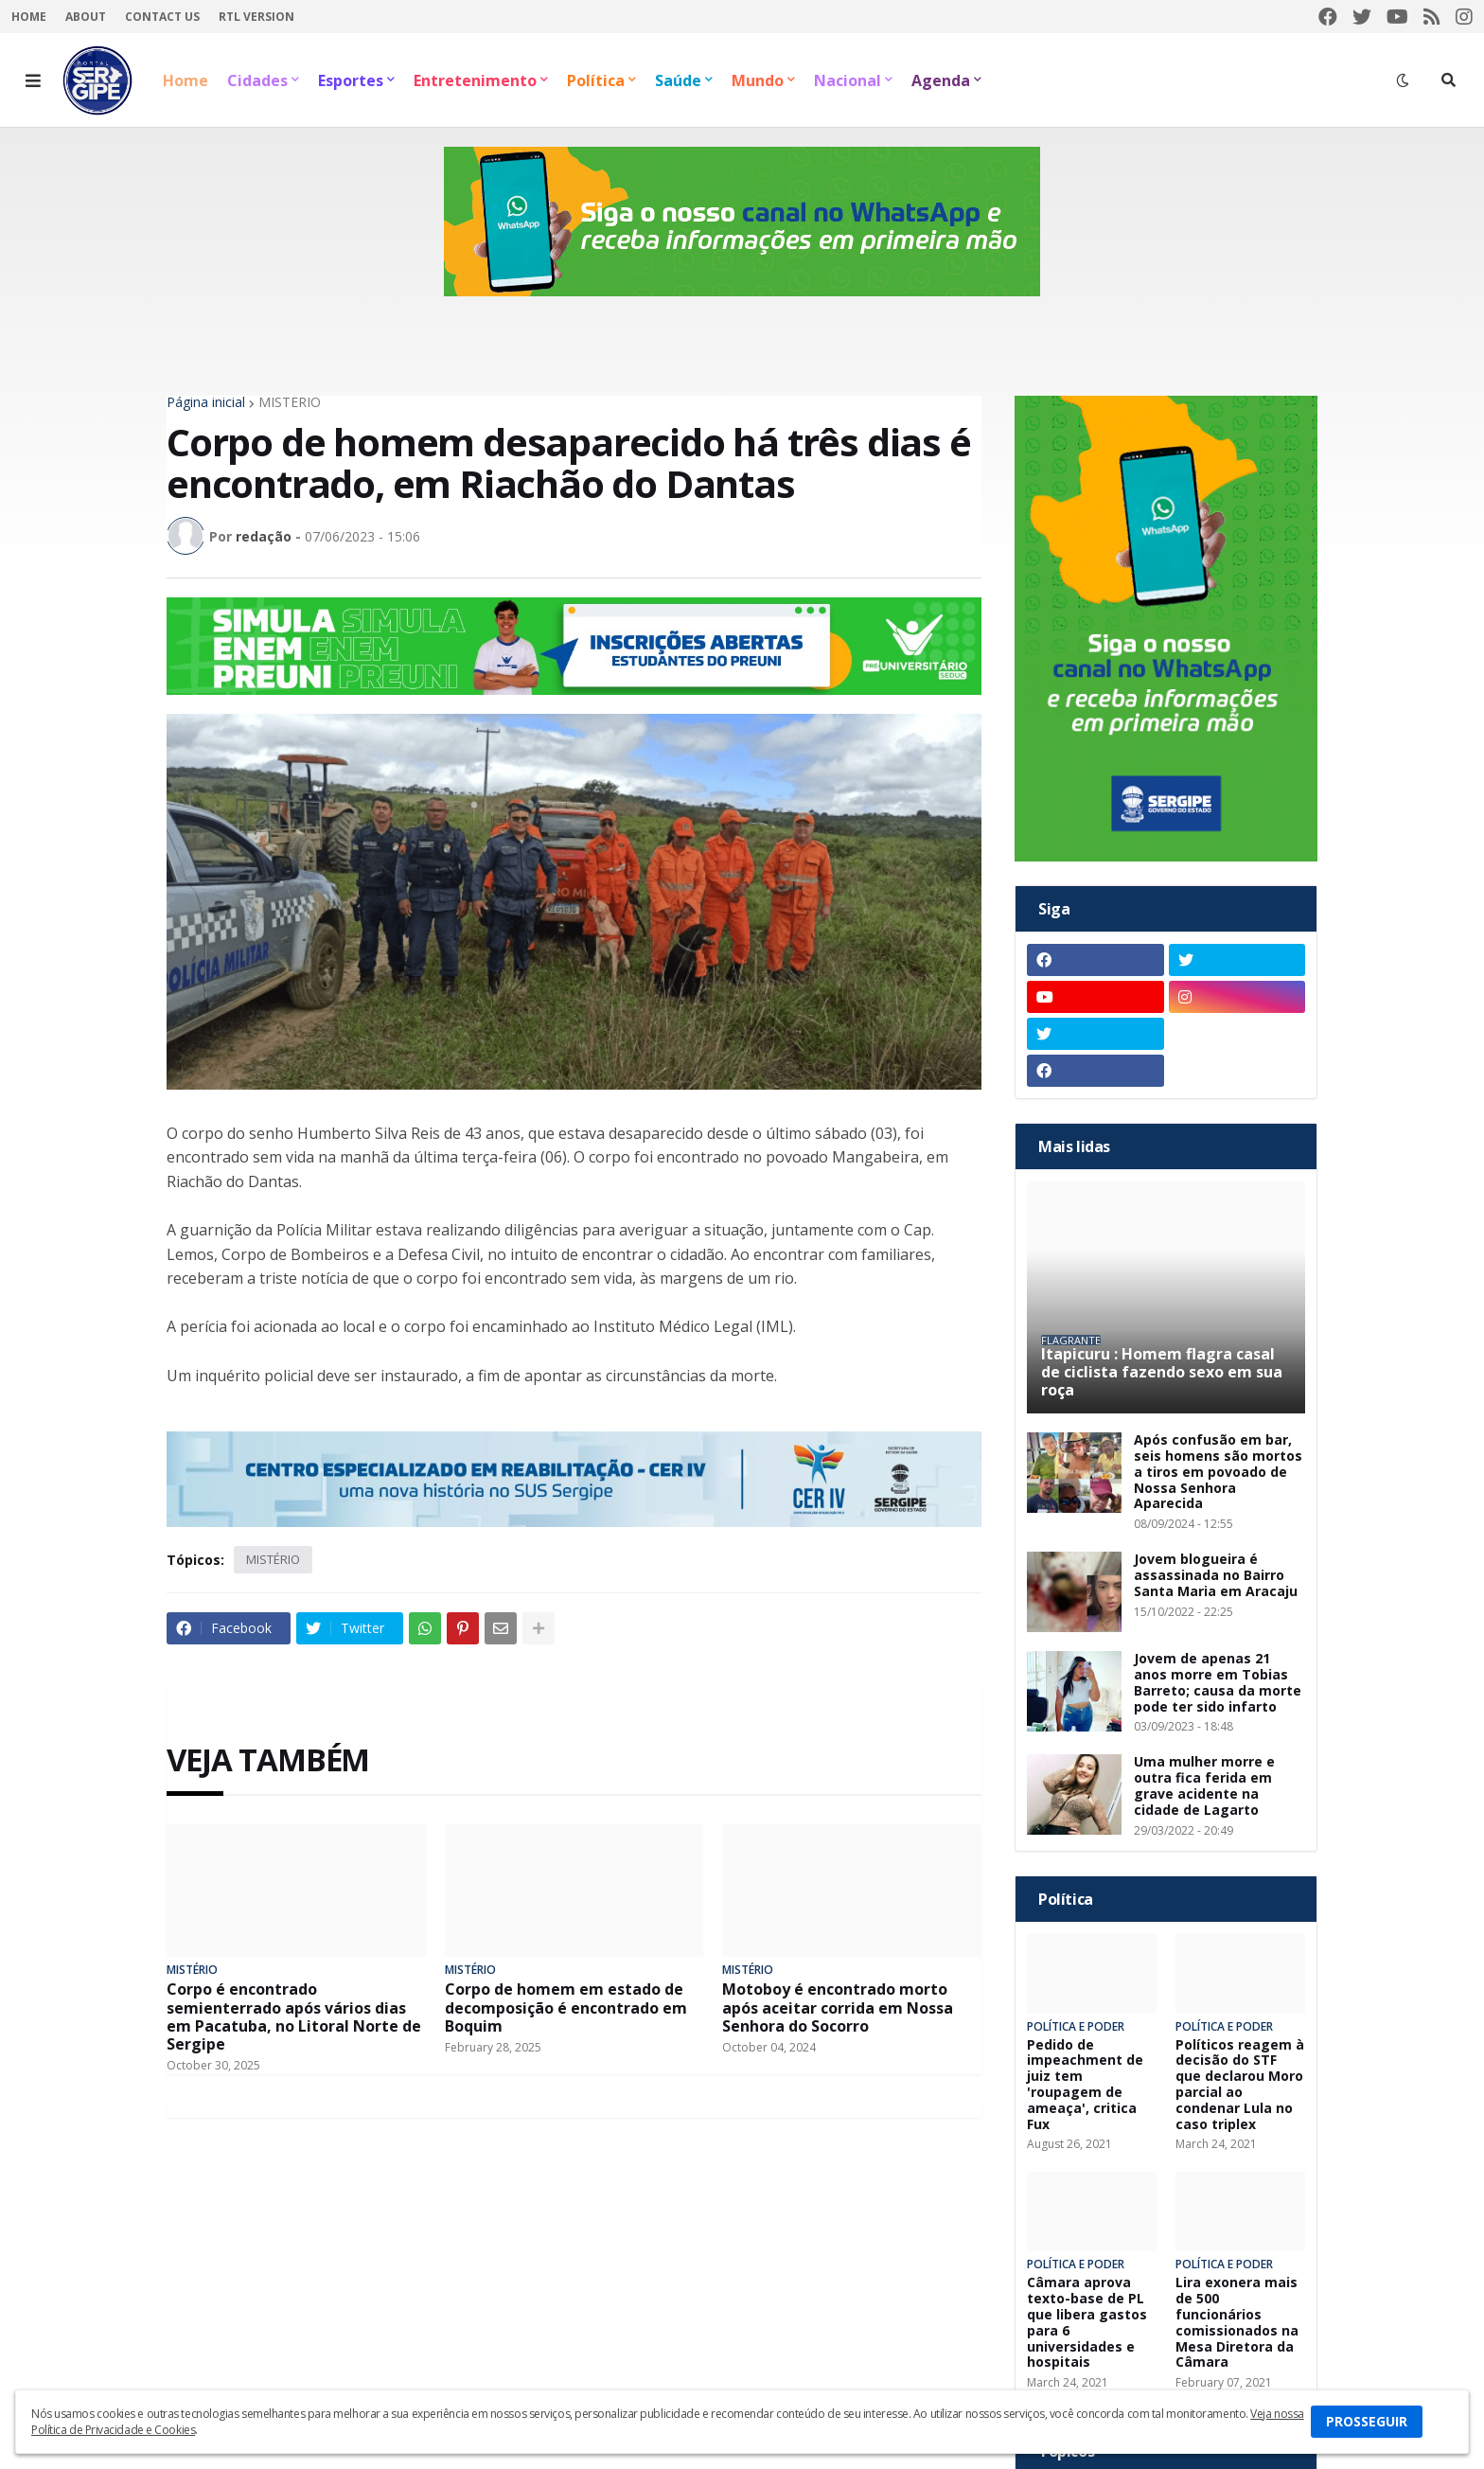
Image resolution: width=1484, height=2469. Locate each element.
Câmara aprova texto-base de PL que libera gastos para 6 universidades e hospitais (1087, 2323)
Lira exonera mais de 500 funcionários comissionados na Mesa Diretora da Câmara (1236, 2323)
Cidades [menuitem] (257, 80)
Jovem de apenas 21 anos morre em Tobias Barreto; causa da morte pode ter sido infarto (1217, 1682)
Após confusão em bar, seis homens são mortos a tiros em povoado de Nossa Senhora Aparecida (1218, 1472)
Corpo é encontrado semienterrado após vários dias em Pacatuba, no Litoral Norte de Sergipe (294, 2017)
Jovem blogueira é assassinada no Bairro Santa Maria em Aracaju (1216, 1575)
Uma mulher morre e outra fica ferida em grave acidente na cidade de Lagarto (1204, 1786)
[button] (33, 80)
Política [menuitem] (596, 80)
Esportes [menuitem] (350, 80)
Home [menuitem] (185, 80)
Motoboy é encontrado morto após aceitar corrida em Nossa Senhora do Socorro (837, 2008)
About (85, 17)
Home (28, 17)
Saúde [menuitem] (678, 80)
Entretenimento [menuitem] (475, 80)
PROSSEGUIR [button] (1366, 2421)
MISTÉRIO (289, 402)
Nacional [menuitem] (847, 80)
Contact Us (162, 17)
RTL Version (256, 17)
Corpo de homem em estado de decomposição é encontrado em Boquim (566, 2008)
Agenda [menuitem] (940, 80)
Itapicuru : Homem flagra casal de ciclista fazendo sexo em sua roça (1161, 1372)
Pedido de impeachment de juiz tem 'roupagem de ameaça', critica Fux (1085, 2085)
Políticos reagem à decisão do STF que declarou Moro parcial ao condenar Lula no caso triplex (1239, 2085)
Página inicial (206, 402)
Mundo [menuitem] (758, 80)
